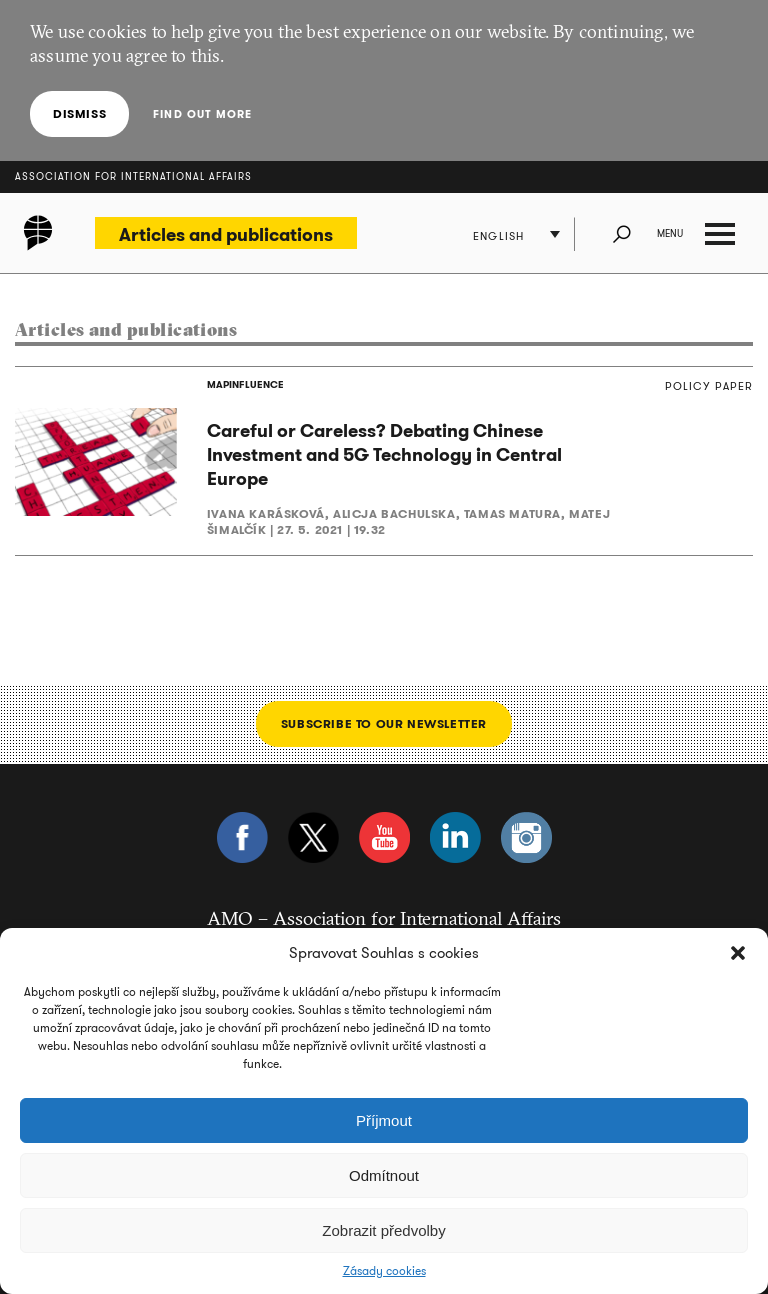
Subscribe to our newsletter (384, 723)
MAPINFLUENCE (245, 384)
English (498, 236)
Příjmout (384, 1120)
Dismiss (79, 113)
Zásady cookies (384, 1271)
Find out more (202, 114)
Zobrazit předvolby (383, 1230)
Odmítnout (384, 1175)
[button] (738, 953)
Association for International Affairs (133, 176)
